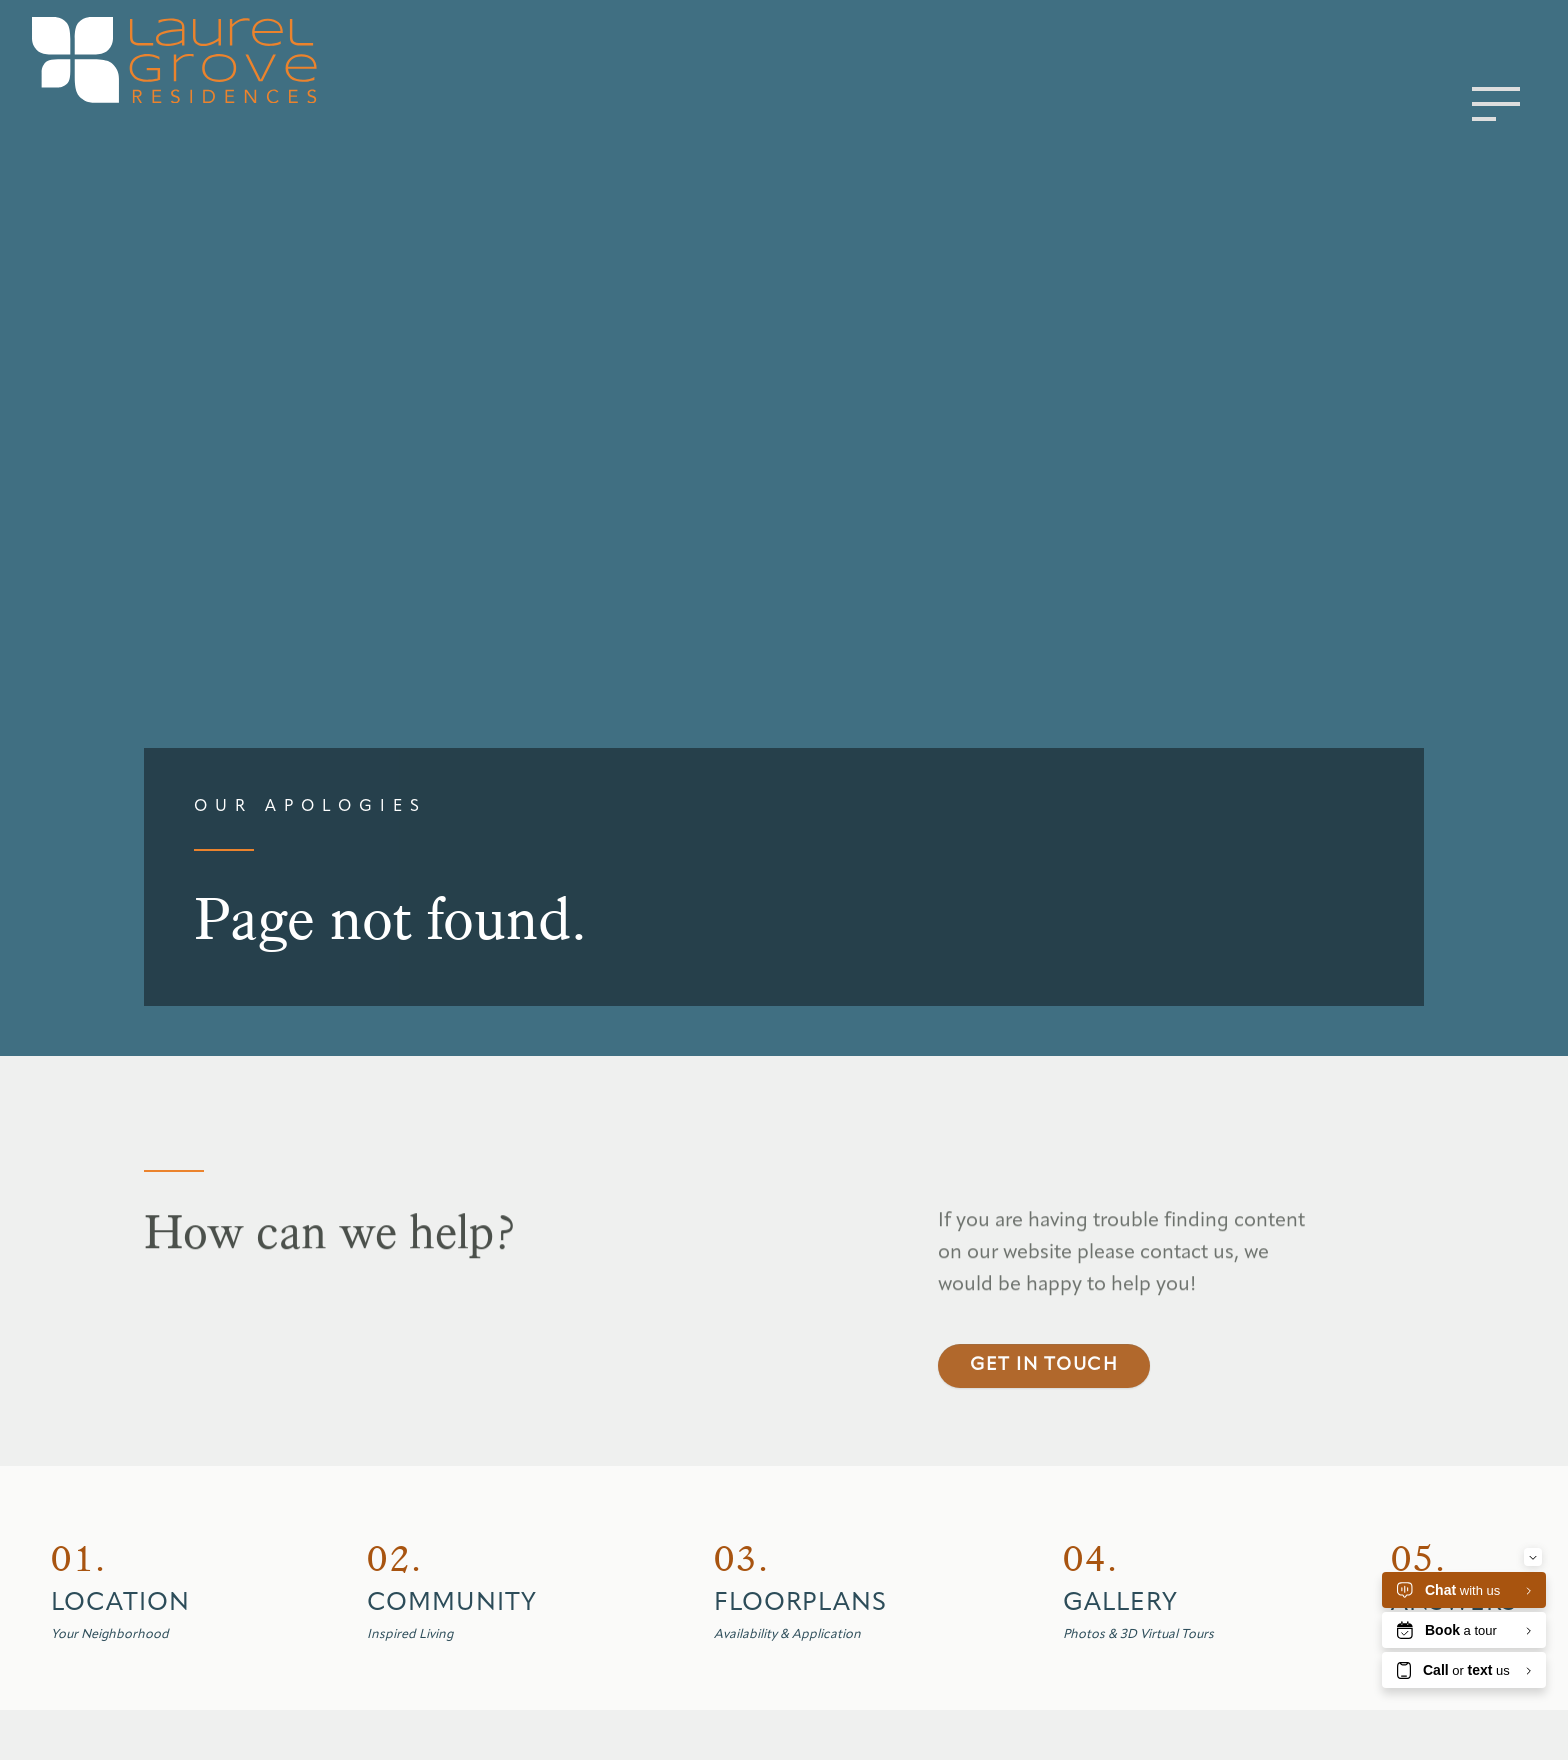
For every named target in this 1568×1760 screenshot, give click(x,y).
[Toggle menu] (1496, 104)
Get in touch (1044, 1407)
